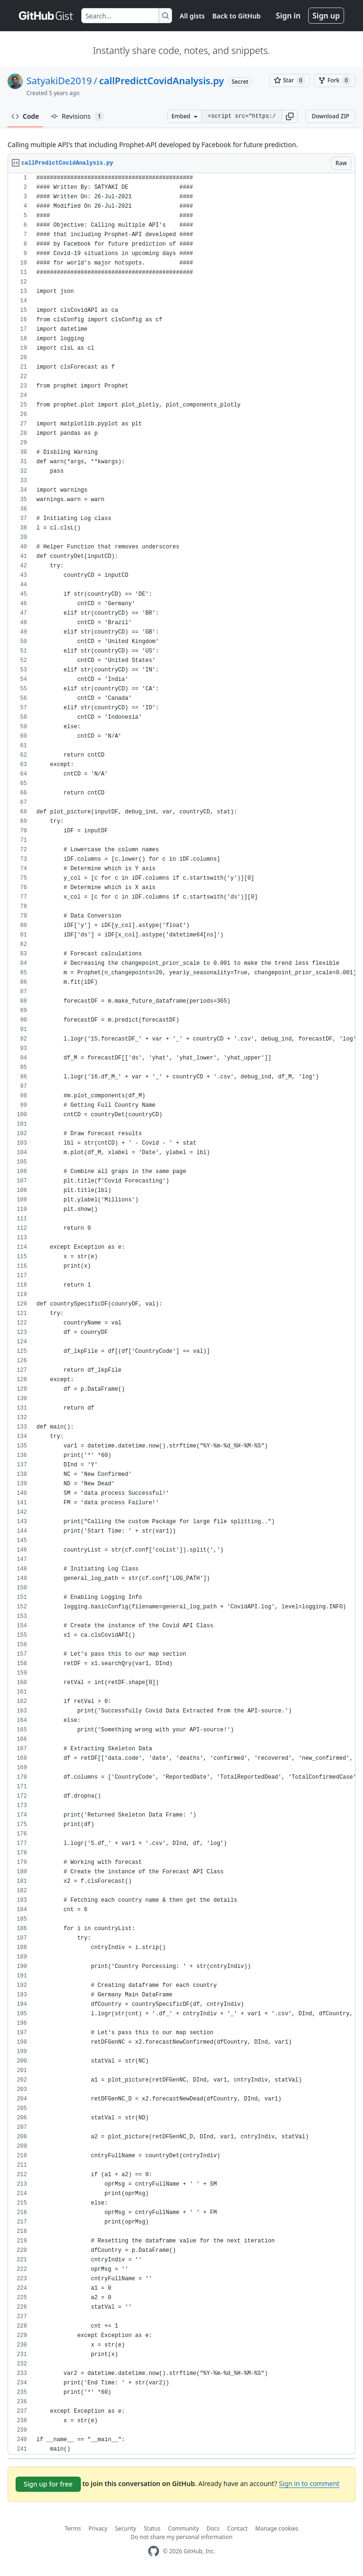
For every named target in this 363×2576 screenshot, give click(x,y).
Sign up (326, 15)
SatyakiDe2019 (59, 80)
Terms (73, 2528)
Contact (237, 2528)
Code (25, 116)
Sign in (288, 15)
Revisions (77, 116)
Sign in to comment (309, 2483)
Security (125, 2528)
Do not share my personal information (181, 2537)
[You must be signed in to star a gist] (289, 80)
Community (183, 2528)
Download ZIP (330, 116)
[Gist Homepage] (46, 15)
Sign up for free (48, 2483)
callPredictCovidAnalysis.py (161, 80)
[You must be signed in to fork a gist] (334, 80)
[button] (290, 116)
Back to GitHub (236, 15)
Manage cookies (276, 2528)
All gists (192, 15)
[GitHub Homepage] (153, 2551)
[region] (181, 1313)
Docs (213, 2528)
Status (152, 2528)
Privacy (97, 2528)
